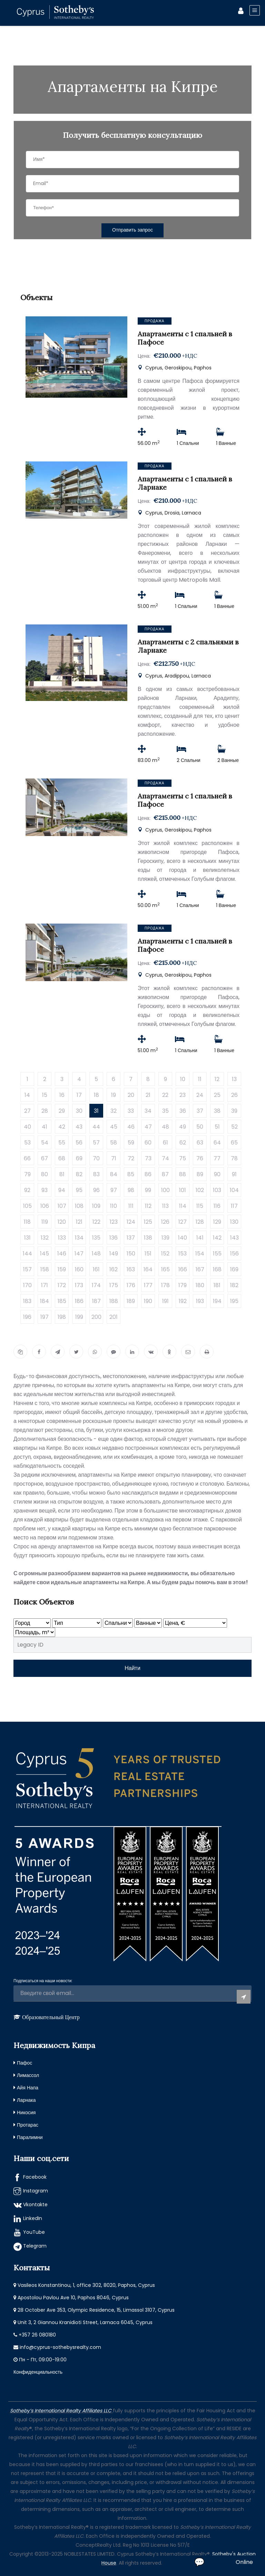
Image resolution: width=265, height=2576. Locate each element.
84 (113, 1174)
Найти (132, 1668)
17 (79, 1095)
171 (44, 1285)
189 (131, 1301)
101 (182, 1190)
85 (130, 1174)
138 (148, 1238)
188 (113, 1301)
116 (217, 1206)
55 (61, 1143)
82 (79, 1174)
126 (165, 1222)
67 (44, 1158)
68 (61, 1158)
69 (79, 1158)
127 (182, 1222)
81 (62, 1174)
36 (182, 1111)
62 (182, 1143)
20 (131, 1095)
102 (200, 1190)
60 (148, 1143)
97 (113, 1190)
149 (113, 1254)
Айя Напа (27, 2087)
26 (234, 1095)
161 (96, 1269)
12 (217, 1079)
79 (27, 1174)
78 (234, 1158)
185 (62, 1301)
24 (199, 1095)
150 (131, 1254)
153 (182, 1254)
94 (61, 1190)
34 (148, 1111)
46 (131, 1127)
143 (234, 1238)
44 (96, 1127)
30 (79, 1111)
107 (62, 1206)
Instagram (35, 2190)
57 (96, 1143)
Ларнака (26, 2100)
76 (199, 1158)
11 (200, 1079)
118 (27, 1222)
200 (96, 1317)
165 (165, 1269)
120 (62, 1222)
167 (200, 1269)
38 (217, 1111)
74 (165, 1158)
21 (148, 1095)
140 (182, 1238)
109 (96, 1206)
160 (79, 1269)
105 (27, 1206)
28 (44, 1111)
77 (217, 1158)
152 (165, 1254)
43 (79, 1127)
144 (27, 1254)
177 (148, 1285)
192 (183, 1301)
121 (79, 1222)
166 (182, 1269)
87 (165, 1174)
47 (148, 1127)
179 (182, 1285)
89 (200, 1174)
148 (96, 1254)
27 (27, 1111)
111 (131, 1206)
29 (62, 1111)
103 (217, 1190)
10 (182, 1079)
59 (131, 1143)
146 (61, 1254)
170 (27, 1285)
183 (27, 1301)
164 (148, 1269)
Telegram (35, 2245)
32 (113, 1111)
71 (113, 1158)
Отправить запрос (132, 229)
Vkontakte (35, 2204)
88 (182, 1174)
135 (96, 1238)
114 (182, 1206)
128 (200, 1222)
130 (234, 1222)
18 (96, 1095)
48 (165, 1127)
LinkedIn (32, 2218)
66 (27, 1158)
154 (199, 1254)
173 (79, 1285)
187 (96, 1301)
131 (27, 1238)
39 (234, 1111)
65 (234, 1143)
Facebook (35, 2176)
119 (44, 1222)
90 (217, 1174)
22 (165, 1095)
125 (148, 1222)
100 (165, 1190)
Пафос (24, 2062)
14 (27, 1095)
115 (199, 1206)
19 (113, 1095)
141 (200, 1238)
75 (182, 1158)
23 (182, 1095)
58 (113, 1143)
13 (234, 1079)
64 (217, 1143)
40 (27, 1127)
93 (44, 1190)
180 (200, 1285)
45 (113, 1127)
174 (96, 1285)
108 (79, 1206)
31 (96, 1111)
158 (44, 1269)
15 (44, 1095)
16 (62, 1095)
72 (131, 1158)
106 (44, 1206)
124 (131, 1222)
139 (165, 1238)
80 (44, 1174)
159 (62, 1269)
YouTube (34, 2232)
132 (45, 1238)
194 (217, 1301)
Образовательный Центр (51, 2017)
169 (234, 1269)
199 (79, 1317)
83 (96, 1174)
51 (217, 1127)
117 (234, 1206)
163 (131, 1269)
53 (27, 1143)
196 (27, 1317)
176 (131, 1285)
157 (27, 1269)
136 (113, 1238)
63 (200, 1143)
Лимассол (28, 2075)
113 (165, 1206)
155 (217, 1254)
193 (200, 1301)
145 (44, 1254)
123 (114, 1222)
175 (113, 1285)
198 (62, 1317)
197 (44, 1317)
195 (234, 1301)
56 (79, 1143)
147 (79, 1254)
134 (79, 1238)
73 (148, 1158)
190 (148, 1301)
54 (44, 1143)
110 (113, 1206)
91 (234, 1174)
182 (234, 1285)
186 (79, 1301)
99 (148, 1190)
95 (79, 1190)
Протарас (27, 2124)
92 (27, 1190)
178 (165, 1285)
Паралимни (30, 2137)
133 (62, 1238)
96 (96, 1190)
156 (234, 1254)
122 (96, 1222)
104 (234, 1190)
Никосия (26, 2112)
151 (148, 1254)
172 (62, 1285)
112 (148, 1206)
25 (217, 1095)
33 (131, 1111)
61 (165, 1143)
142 (217, 1238)
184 (44, 1301)
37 (200, 1111)
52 (234, 1127)
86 (148, 1174)
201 (113, 1317)
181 (217, 1285)
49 (182, 1127)
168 (217, 1269)
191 (165, 1301)
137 (131, 1238)
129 (217, 1222)
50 (199, 1127)
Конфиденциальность (37, 2372)
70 (96, 1158)
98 (131, 1190)
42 (61, 1127)
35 (165, 1111)
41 (44, 1127)
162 (113, 1269)
